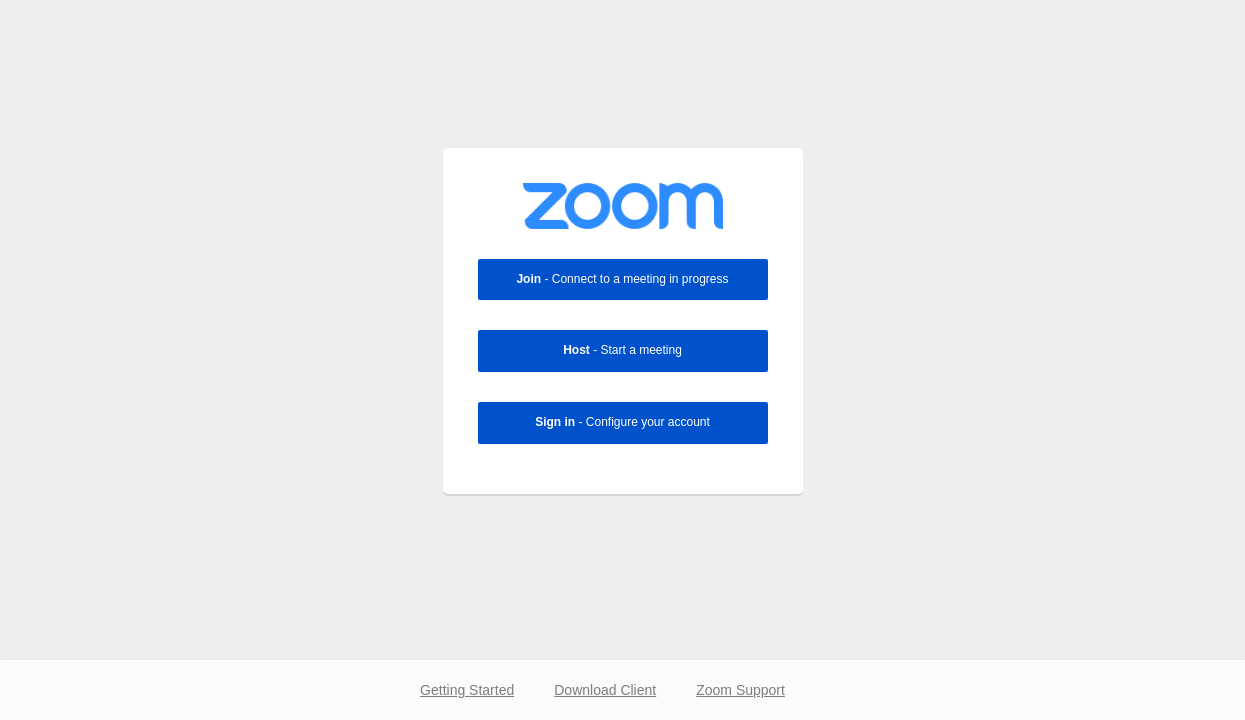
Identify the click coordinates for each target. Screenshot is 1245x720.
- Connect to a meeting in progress (622, 279)
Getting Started (467, 690)
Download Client (605, 690)
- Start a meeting (622, 350)
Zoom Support (740, 690)
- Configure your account (622, 422)
